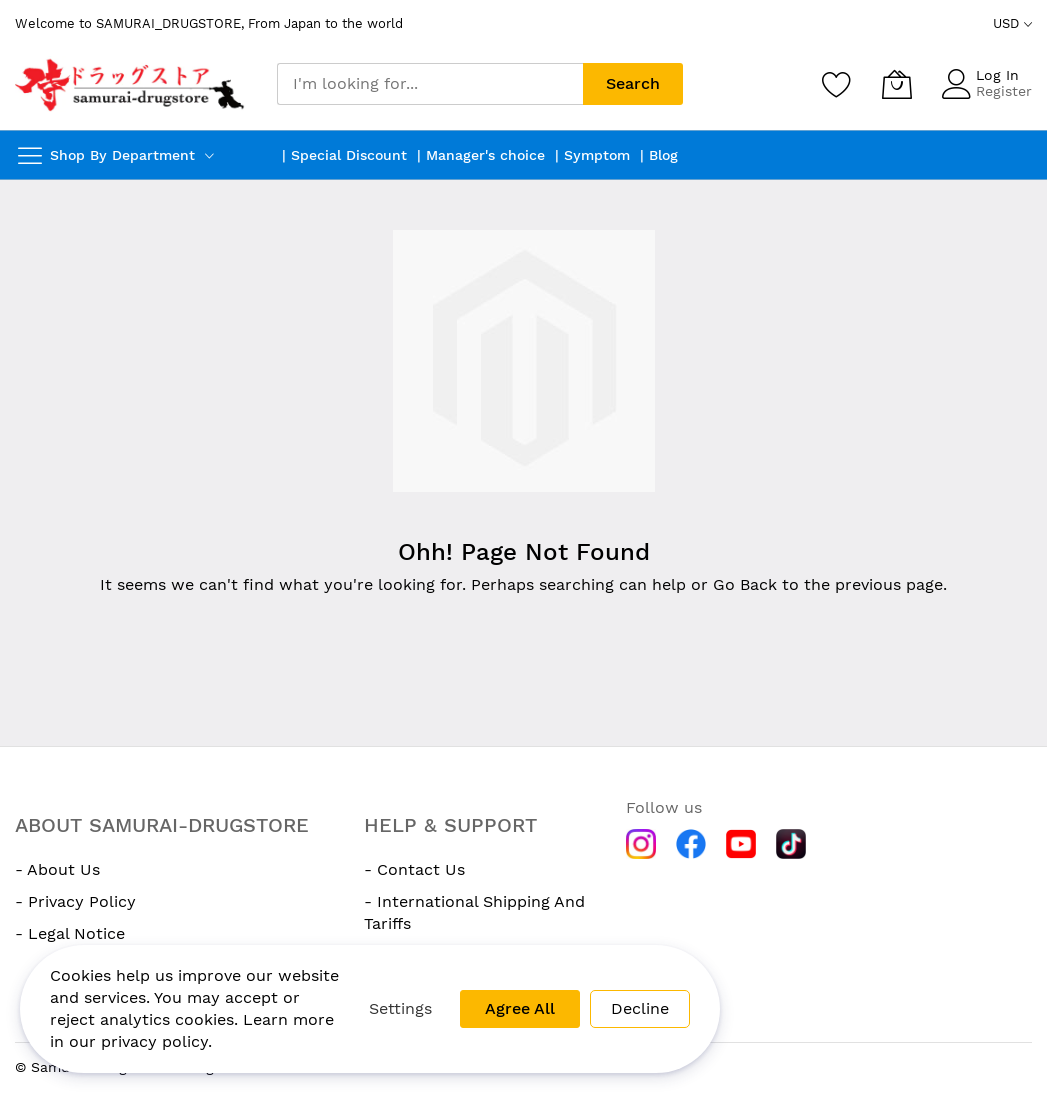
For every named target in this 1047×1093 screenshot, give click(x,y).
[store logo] (131, 84)
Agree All (520, 1008)
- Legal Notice (70, 933)
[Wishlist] (837, 84)
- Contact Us (414, 869)
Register (1004, 91)
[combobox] (430, 84)
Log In (997, 75)
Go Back (745, 584)
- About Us (57, 869)
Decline (640, 1008)
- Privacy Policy (75, 901)
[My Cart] (897, 84)
